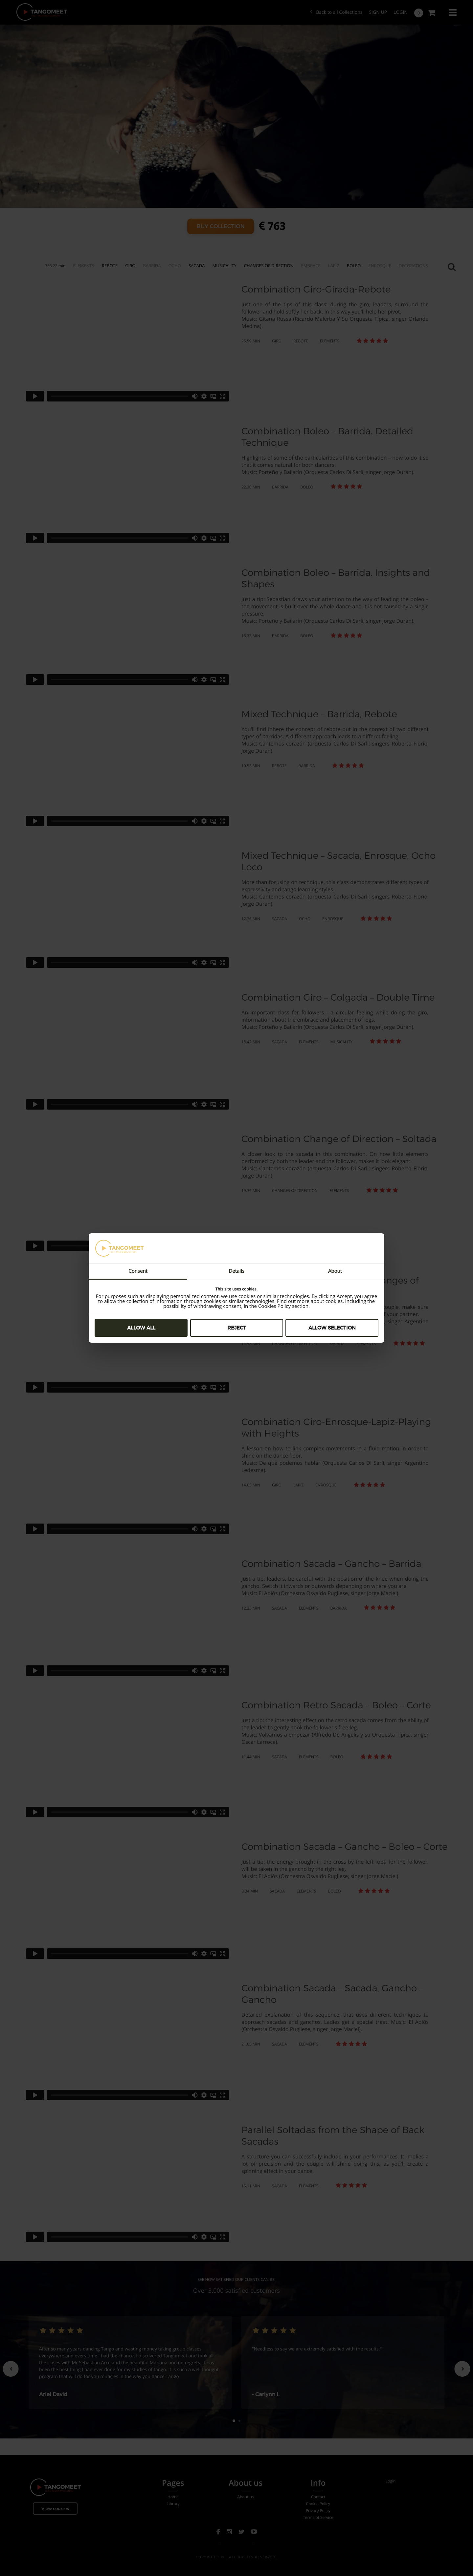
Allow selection (332, 1328)
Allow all (141, 1328)
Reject (236, 1328)
